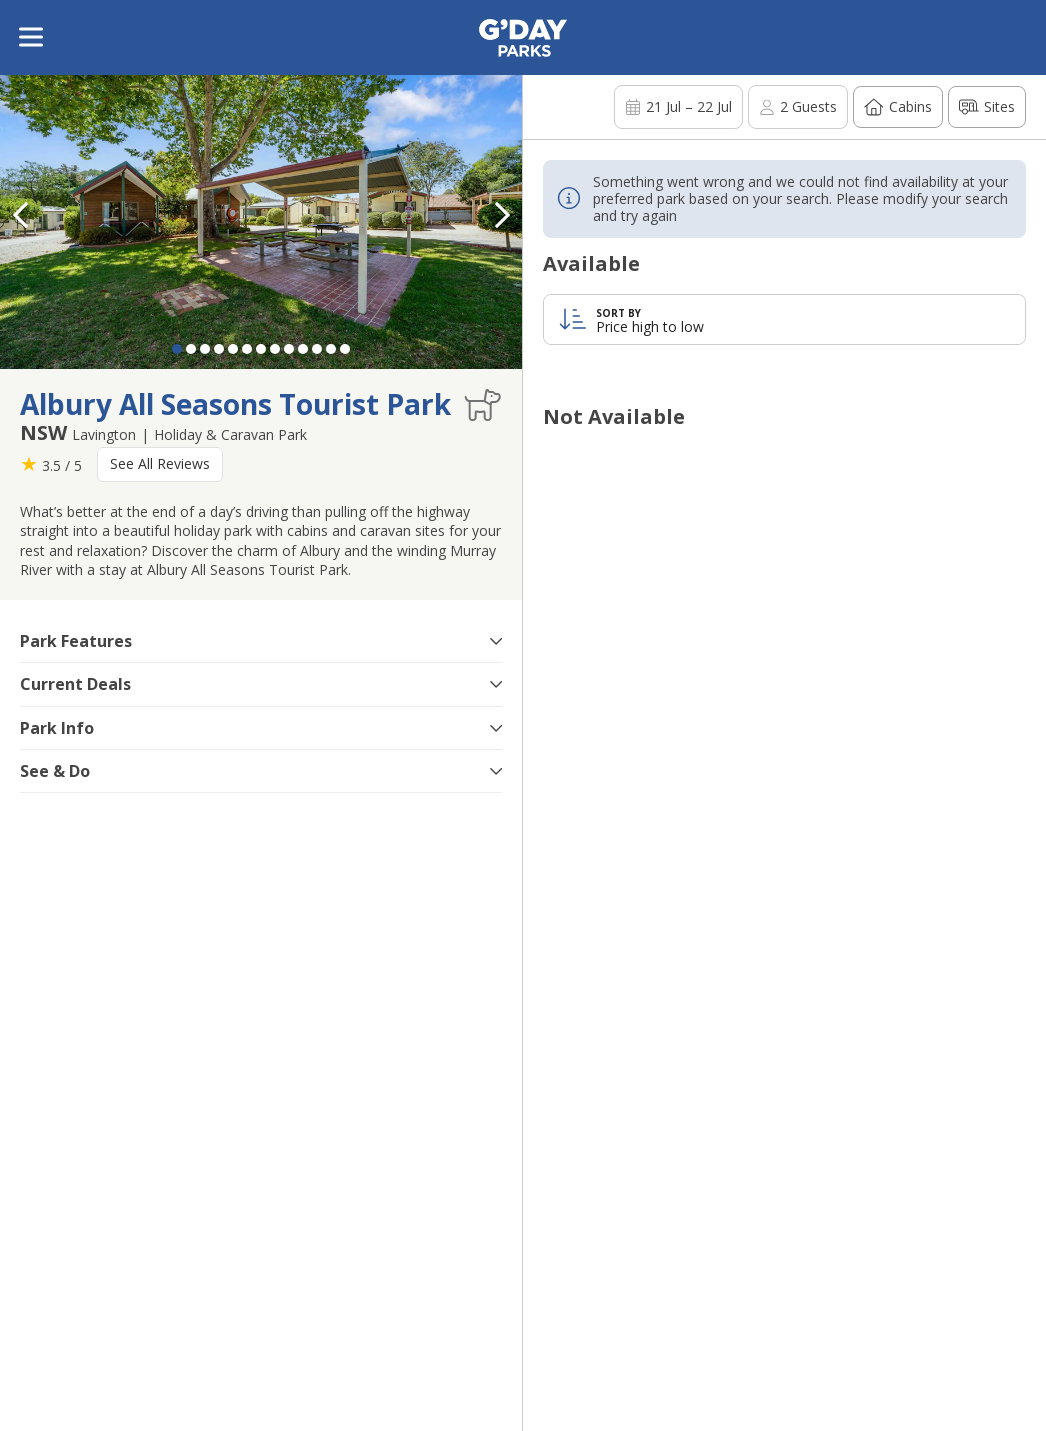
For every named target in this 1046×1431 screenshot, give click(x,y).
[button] (502, 215)
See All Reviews (160, 463)
